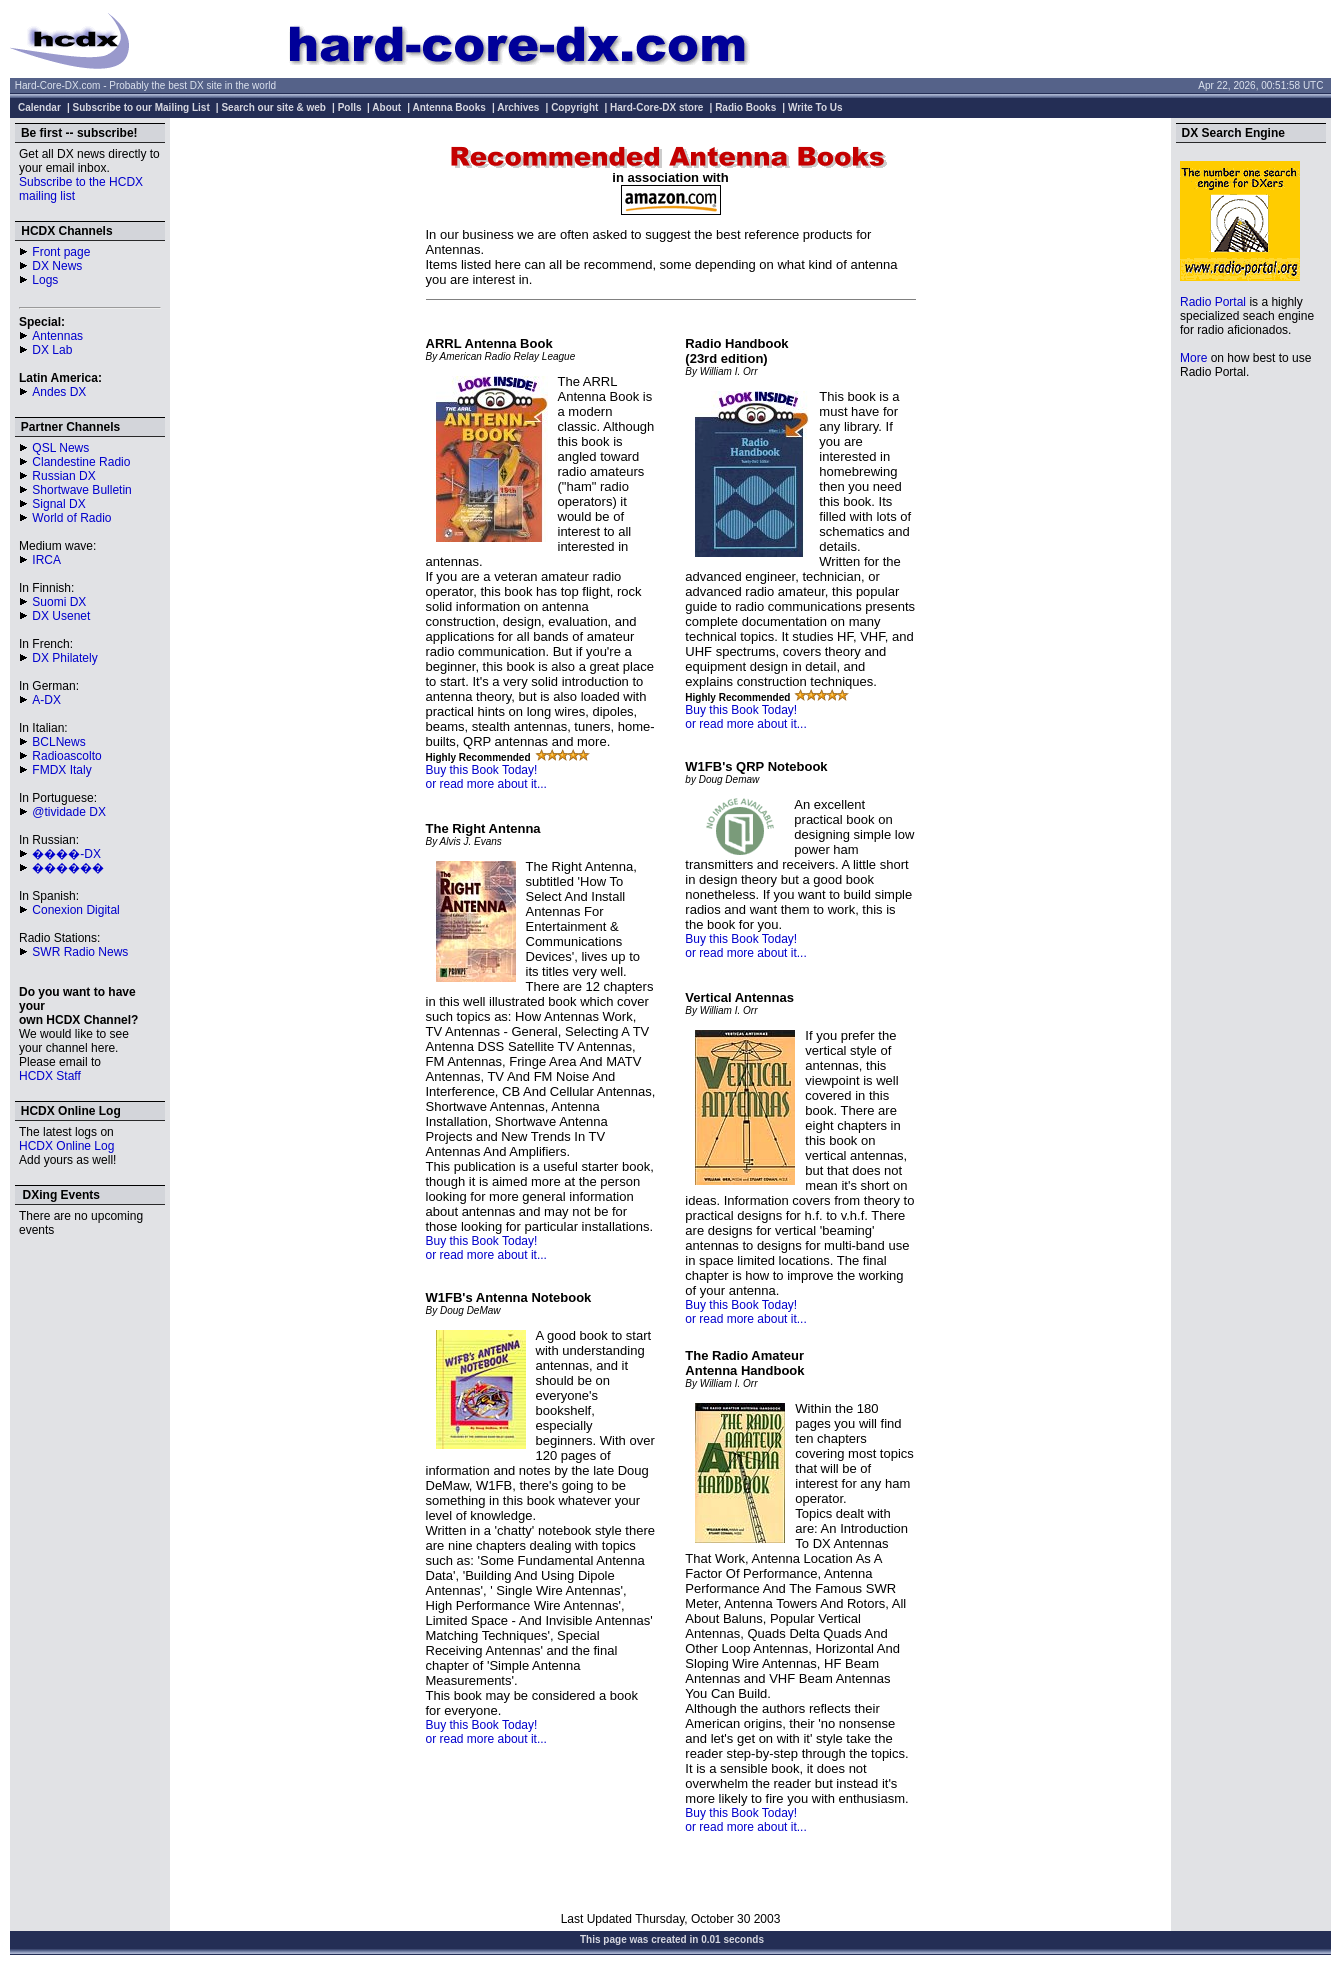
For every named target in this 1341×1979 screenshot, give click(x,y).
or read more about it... (486, 784)
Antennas (57, 336)
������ (68, 868)
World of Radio (71, 518)
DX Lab (52, 350)
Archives (518, 107)
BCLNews (58, 742)
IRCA (46, 560)
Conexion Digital (75, 910)
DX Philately (64, 658)
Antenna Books (449, 107)
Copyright (574, 107)
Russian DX (63, 476)
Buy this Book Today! (482, 770)
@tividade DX (69, 812)
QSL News (60, 448)
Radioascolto (66, 756)
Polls (350, 107)
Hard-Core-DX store (656, 107)
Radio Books (745, 107)
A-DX (46, 700)
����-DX (66, 854)
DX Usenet (61, 616)
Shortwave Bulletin (81, 490)
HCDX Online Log (66, 1146)
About (386, 107)
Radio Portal (1213, 302)
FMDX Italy (61, 770)
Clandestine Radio (81, 462)
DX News (57, 266)
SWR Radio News (80, 952)
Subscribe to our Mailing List (141, 107)
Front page (61, 252)
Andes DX (59, 392)
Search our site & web (273, 107)
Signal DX (58, 504)
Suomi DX (59, 602)
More (1193, 358)
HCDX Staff (50, 1076)
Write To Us (815, 107)
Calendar (39, 107)
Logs (45, 280)
